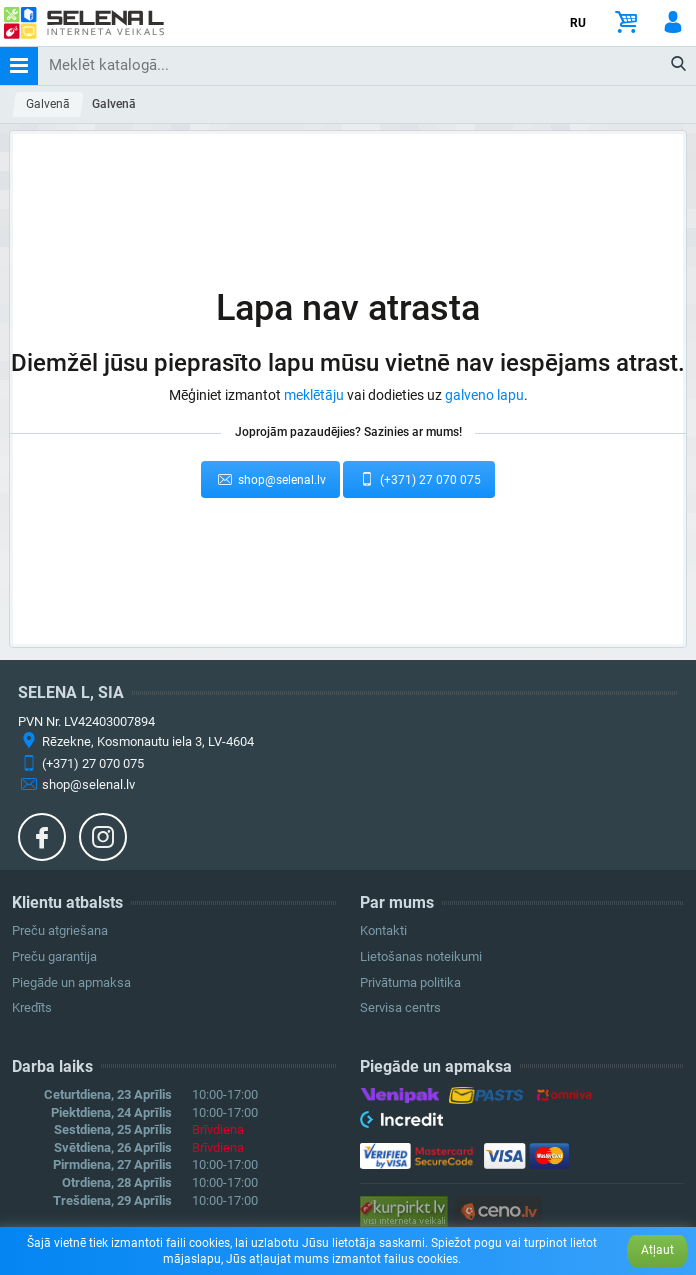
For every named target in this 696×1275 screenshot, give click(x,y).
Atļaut (657, 1250)
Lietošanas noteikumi (421, 956)
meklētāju (314, 395)
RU (578, 23)
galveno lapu (484, 395)
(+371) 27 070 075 (419, 479)
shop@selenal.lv (270, 479)
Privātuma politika (410, 982)
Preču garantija (54, 956)
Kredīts (32, 1007)
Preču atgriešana (60, 930)
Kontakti (383, 930)
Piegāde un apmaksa (71, 982)
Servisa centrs (400, 1007)
